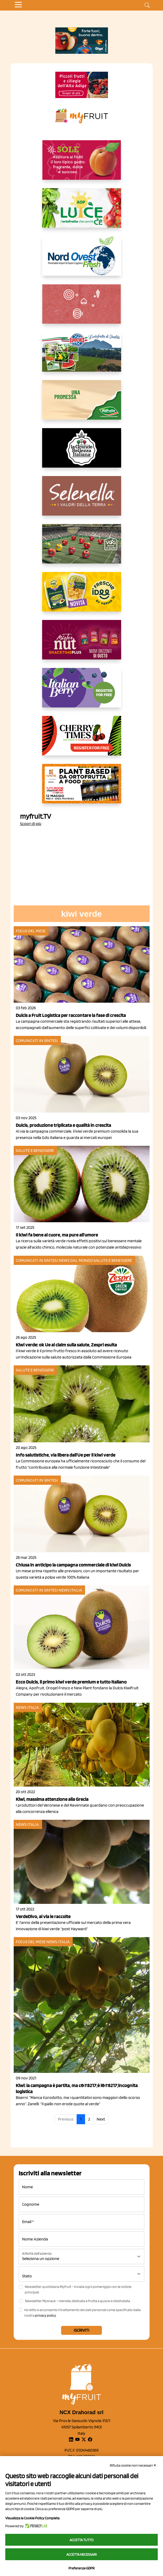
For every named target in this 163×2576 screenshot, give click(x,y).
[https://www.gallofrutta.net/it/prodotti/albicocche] (81, 164)
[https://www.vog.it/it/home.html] (81, 548)
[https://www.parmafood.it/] (81, 596)
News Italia (70, 1590)
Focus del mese (31, 930)
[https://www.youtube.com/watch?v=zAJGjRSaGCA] (81, 788)
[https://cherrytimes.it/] (81, 740)
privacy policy (45, 2315)
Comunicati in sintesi (37, 1040)
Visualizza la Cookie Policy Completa (32, 2518)
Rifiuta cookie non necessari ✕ (133, 2465)
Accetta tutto (81, 2540)
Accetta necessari (81, 2554)
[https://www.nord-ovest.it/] (81, 260)
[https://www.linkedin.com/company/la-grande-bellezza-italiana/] (81, 452)
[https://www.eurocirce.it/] (81, 356)
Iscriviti (81, 2330)
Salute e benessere (35, 1150)
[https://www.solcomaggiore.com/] (81, 308)
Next (101, 2119)
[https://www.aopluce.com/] (81, 212)
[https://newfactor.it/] (81, 644)
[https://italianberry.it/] (81, 692)
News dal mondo (76, 1260)
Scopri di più (30, 823)
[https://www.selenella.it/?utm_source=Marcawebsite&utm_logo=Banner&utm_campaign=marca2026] (81, 500)
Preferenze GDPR (81, 2568)
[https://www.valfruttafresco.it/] (81, 404)
